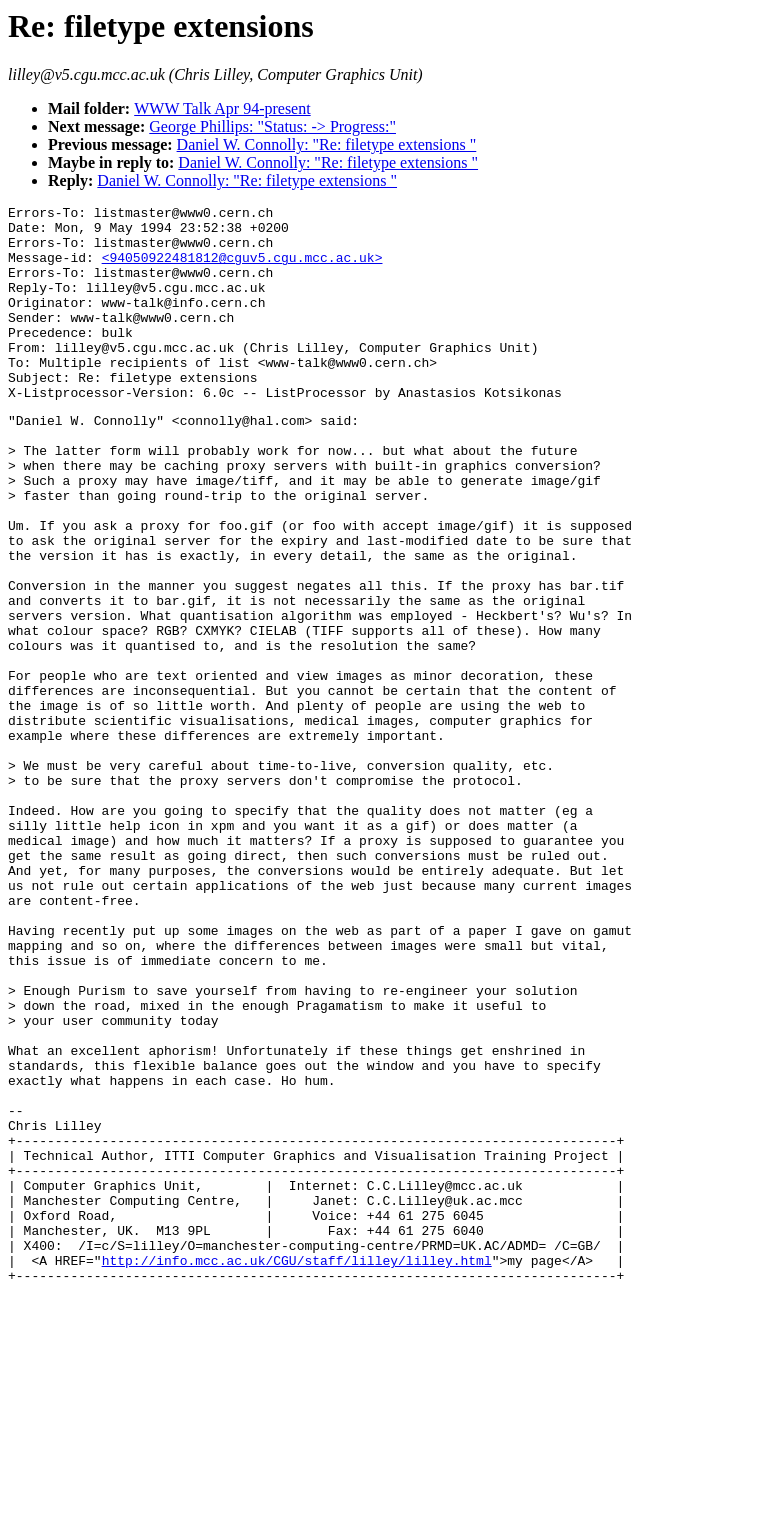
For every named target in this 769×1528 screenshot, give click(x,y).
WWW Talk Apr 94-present (222, 108)
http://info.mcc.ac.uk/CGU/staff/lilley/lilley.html (297, 1470)
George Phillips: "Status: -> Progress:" (272, 126)
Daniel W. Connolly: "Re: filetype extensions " (327, 144)
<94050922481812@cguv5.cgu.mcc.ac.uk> (242, 269)
